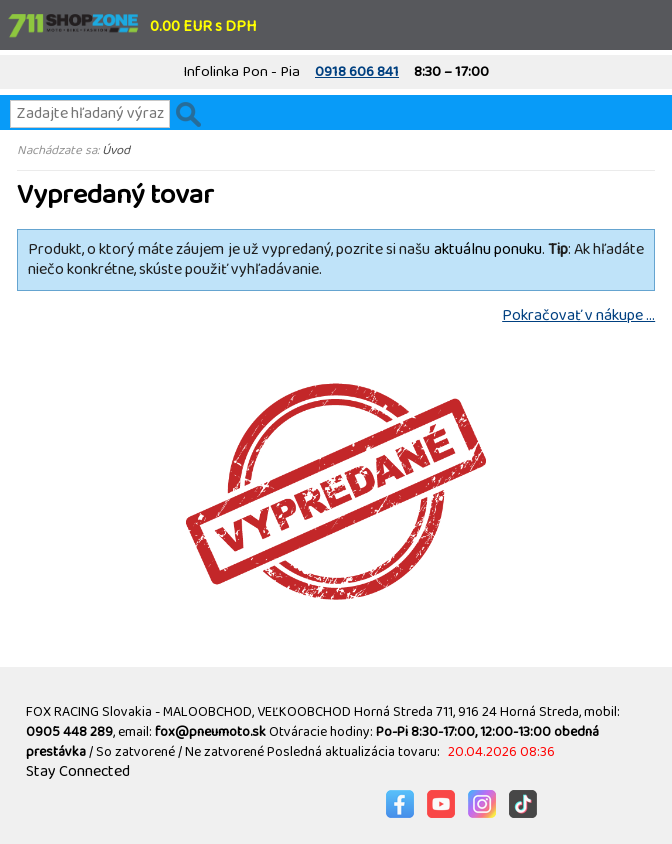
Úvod (116, 150)
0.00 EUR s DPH (203, 26)
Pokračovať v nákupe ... (578, 315)
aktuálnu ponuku (488, 249)
